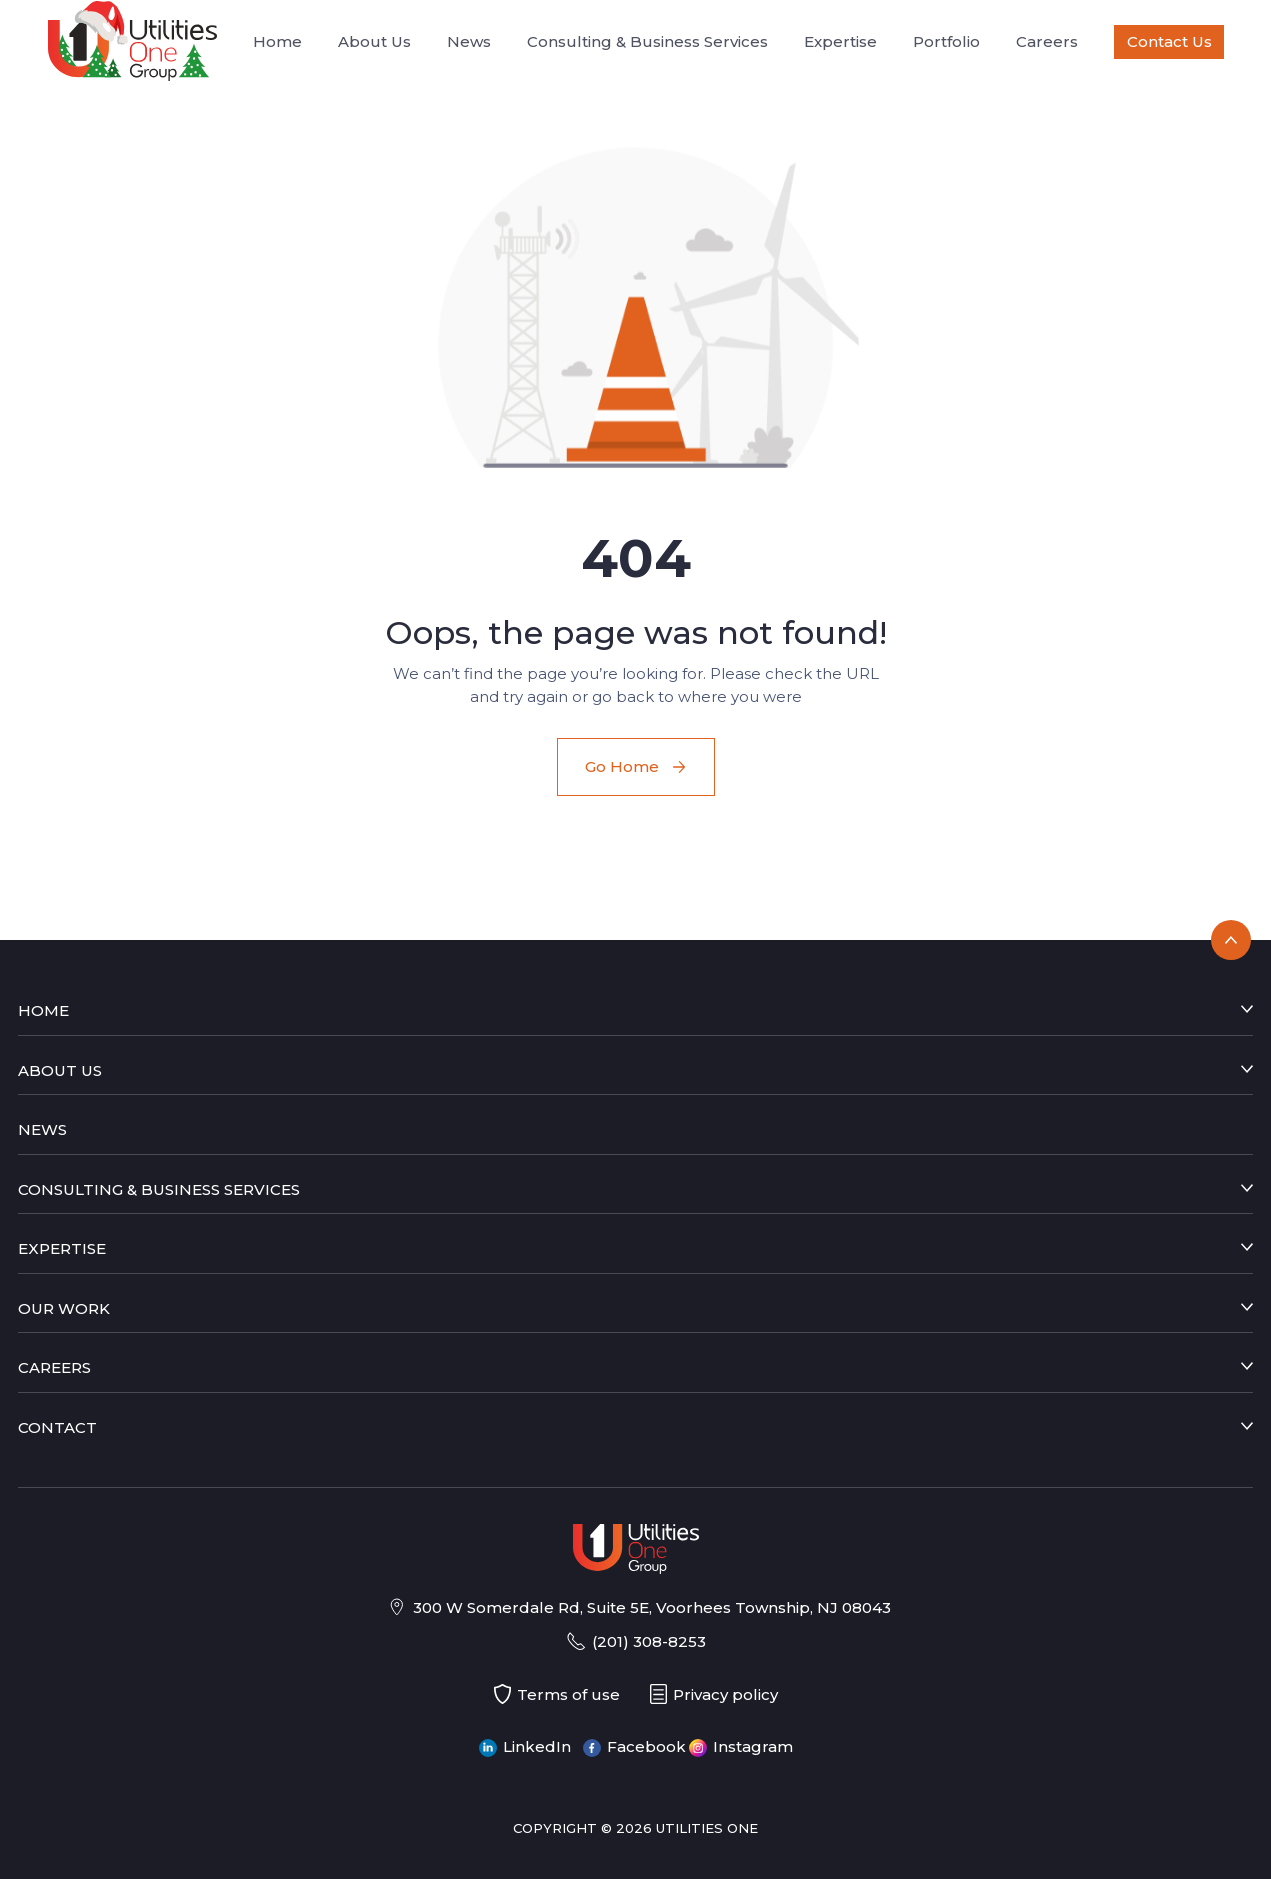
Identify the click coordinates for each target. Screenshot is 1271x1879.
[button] (636, 306)
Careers (1047, 41)
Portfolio (946, 41)
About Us (374, 41)
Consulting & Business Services (647, 41)
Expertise (840, 41)
